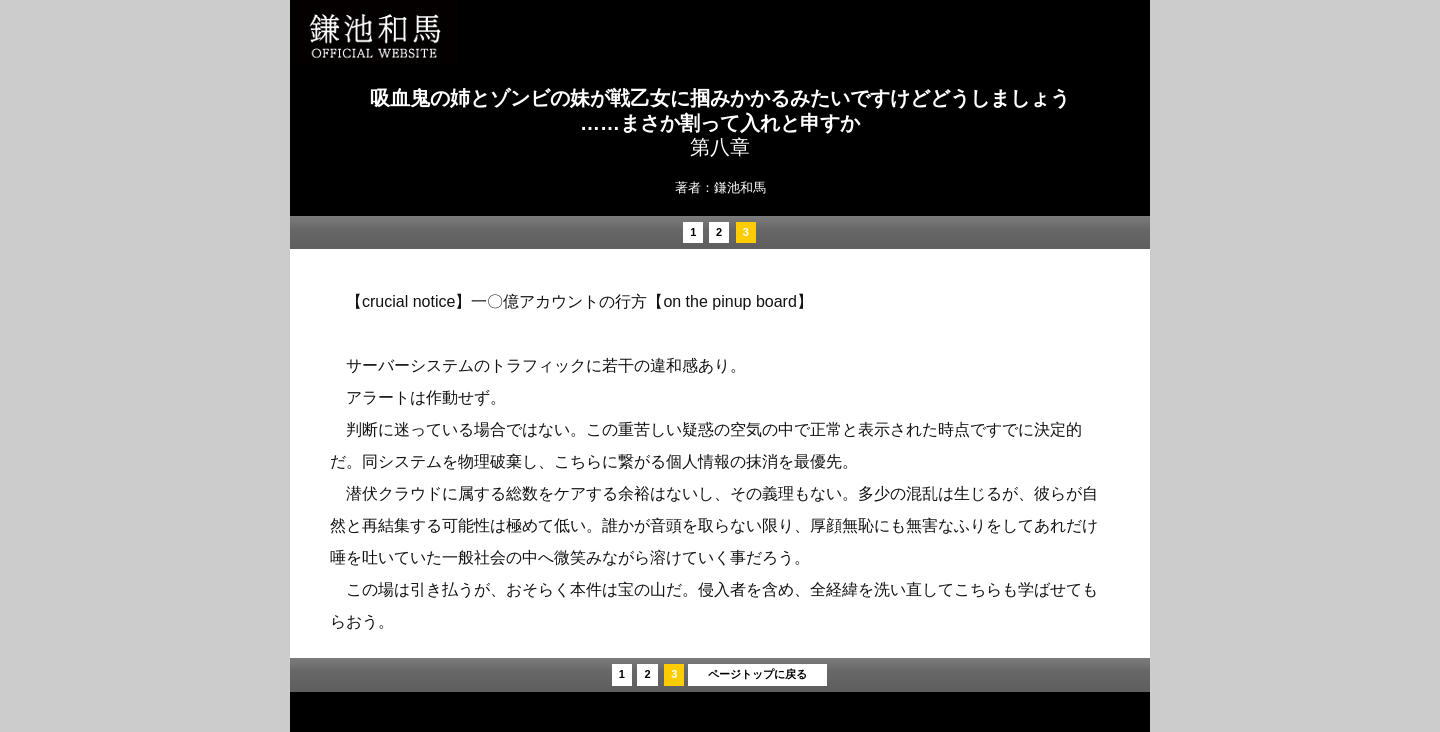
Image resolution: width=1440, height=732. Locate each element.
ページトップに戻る (757, 674)
